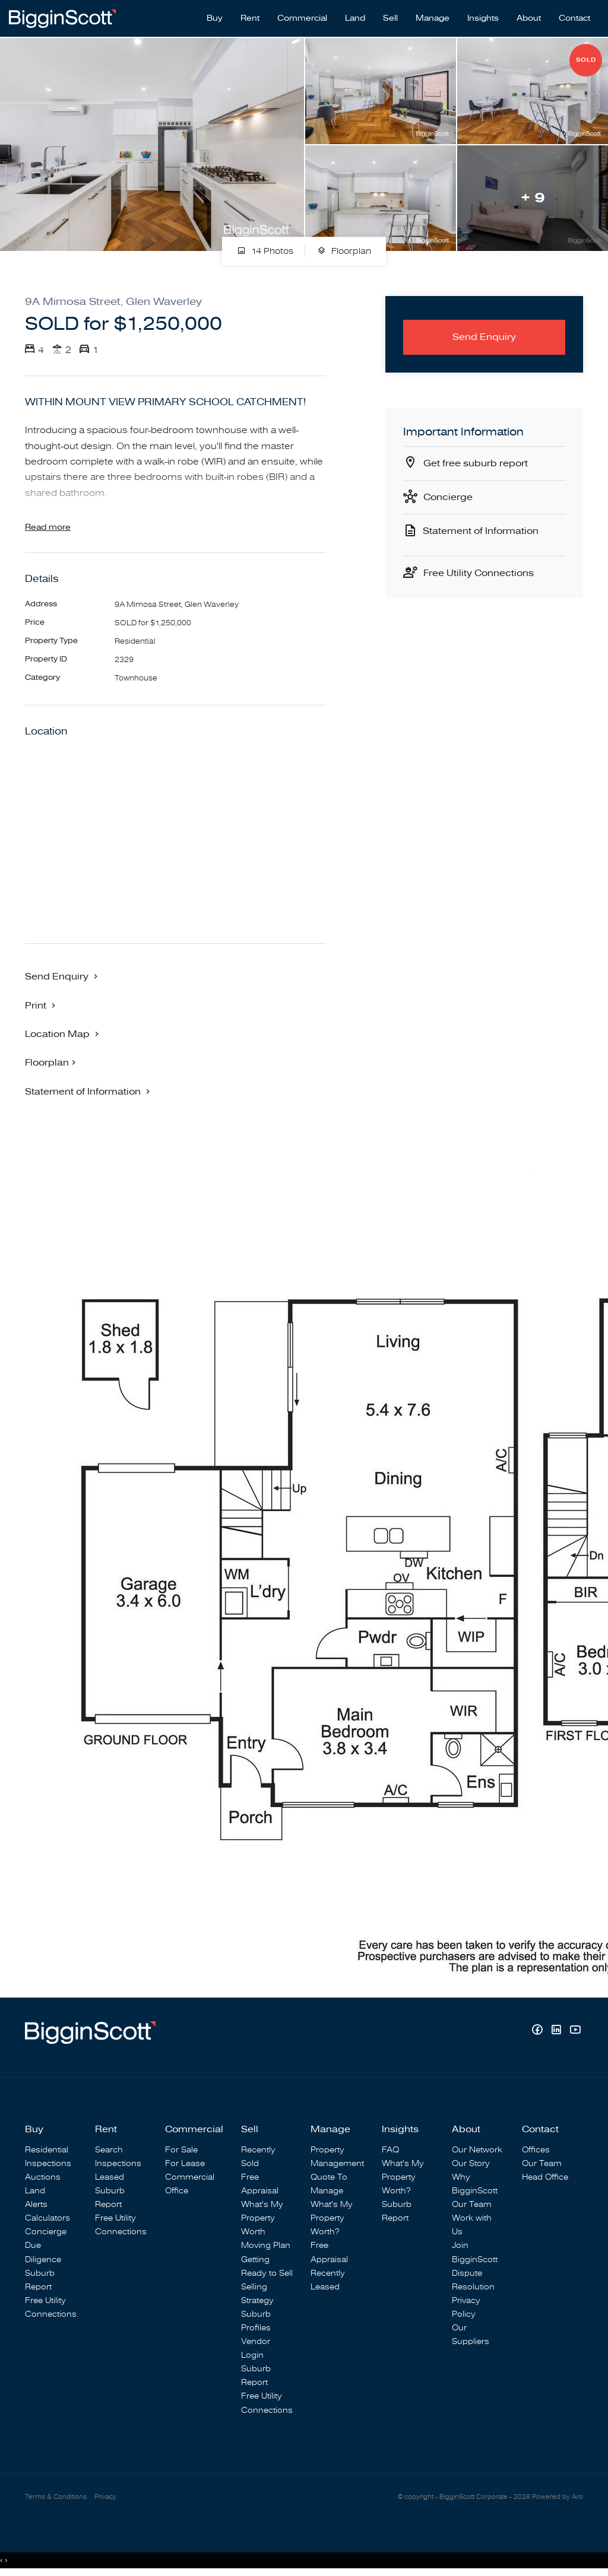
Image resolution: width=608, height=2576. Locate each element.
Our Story (471, 2163)
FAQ (390, 2150)
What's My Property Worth (262, 2218)
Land (355, 18)
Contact (574, 18)
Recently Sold (258, 2156)
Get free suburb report (475, 463)
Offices (536, 2150)
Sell (390, 18)
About (529, 18)
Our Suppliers (470, 2334)
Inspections (48, 2163)
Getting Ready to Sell (267, 2266)
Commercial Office (189, 2184)
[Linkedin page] (557, 2031)
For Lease (185, 2163)
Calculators (47, 2218)
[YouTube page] (575, 2031)
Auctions (43, 2177)
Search (109, 2150)
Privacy (105, 2497)
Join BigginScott (475, 2252)
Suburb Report (40, 2280)
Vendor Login (255, 2348)
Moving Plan (265, 2245)
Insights (483, 18)
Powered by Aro (557, 2497)
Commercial (302, 18)
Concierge (448, 497)
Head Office (545, 2177)
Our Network (477, 2150)
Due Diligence (43, 2252)
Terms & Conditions (56, 2497)
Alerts (36, 2204)
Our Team (472, 2204)
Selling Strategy (257, 2293)
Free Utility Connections (478, 573)
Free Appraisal (259, 2184)
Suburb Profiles (256, 2321)
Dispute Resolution (473, 2280)
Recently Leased (328, 2280)
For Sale (181, 2150)
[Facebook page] (538, 2031)
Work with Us (472, 2225)
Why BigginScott (475, 2184)
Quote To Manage (329, 2184)
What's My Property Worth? (332, 2218)
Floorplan (344, 252)
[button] (41, 1005)
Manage (432, 18)
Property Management (337, 2156)
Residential (46, 2150)
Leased (109, 2177)
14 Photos (265, 252)
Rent (249, 18)
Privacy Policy (466, 2307)
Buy (215, 18)
